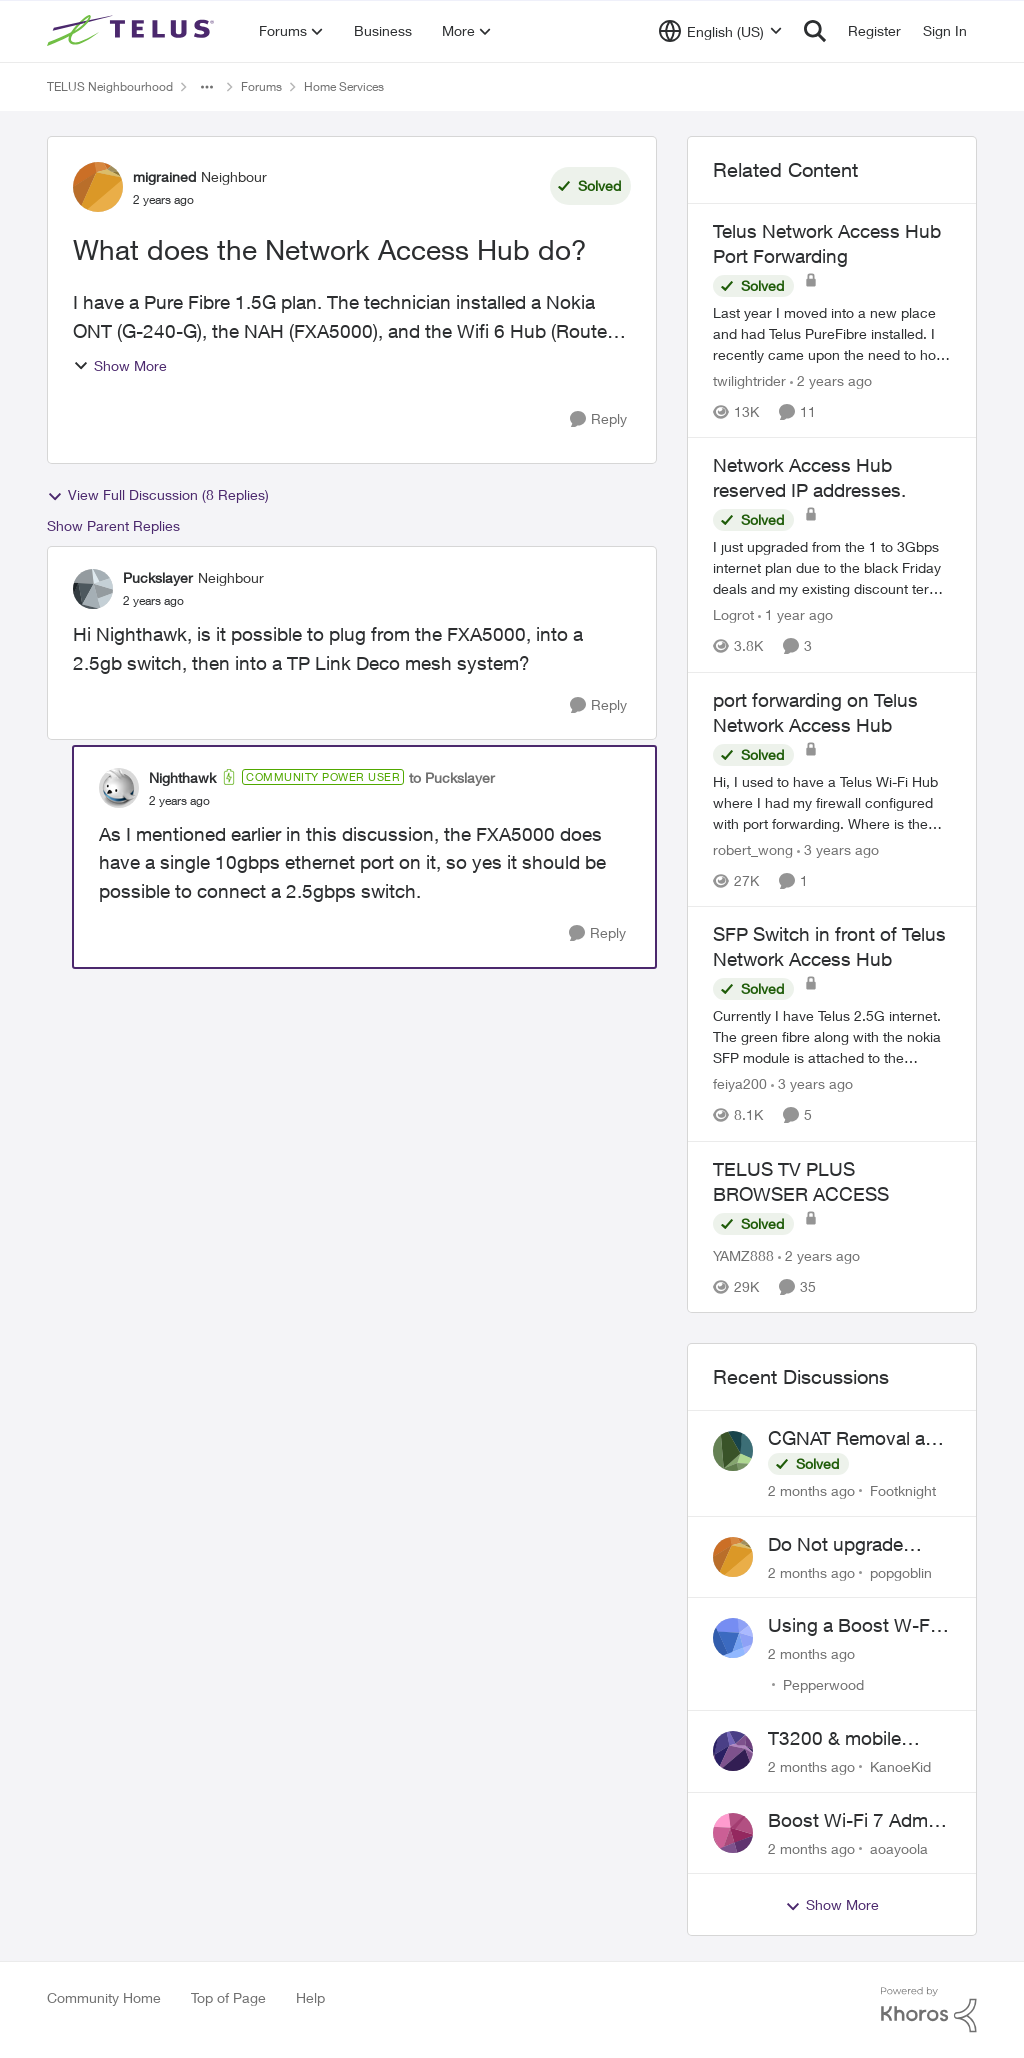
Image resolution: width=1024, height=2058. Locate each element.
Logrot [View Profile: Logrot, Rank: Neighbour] (733, 615)
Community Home (104, 1997)
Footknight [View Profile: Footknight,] (903, 1490)
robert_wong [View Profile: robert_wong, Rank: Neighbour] (753, 849)
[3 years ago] (838, 849)
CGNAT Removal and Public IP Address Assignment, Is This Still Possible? (857, 1439)
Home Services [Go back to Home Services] (344, 86)
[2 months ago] (811, 1490)
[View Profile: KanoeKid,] (733, 1751)
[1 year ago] (795, 615)
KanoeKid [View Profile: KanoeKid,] (900, 1766)
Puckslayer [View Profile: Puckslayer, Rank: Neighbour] (158, 577)
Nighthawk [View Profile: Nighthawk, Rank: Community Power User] (182, 777)
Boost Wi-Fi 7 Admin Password (855, 1821)
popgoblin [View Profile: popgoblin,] (901, 1571)
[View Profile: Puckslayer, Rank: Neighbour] (93, 589)
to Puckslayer (452, 777)
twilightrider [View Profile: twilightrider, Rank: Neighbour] (749, 380)
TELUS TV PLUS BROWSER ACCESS (801, 1181)
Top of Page (228, 1997)
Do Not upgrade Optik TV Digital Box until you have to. (852, 1545)
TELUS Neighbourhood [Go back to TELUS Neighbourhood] (110, 86)
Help (310, 1997)
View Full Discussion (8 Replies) (158, 495)
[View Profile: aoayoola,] (733, 1833)
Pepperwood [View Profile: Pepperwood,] (823, 1684)
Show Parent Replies (113, 525)
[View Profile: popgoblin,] (733, 1557)
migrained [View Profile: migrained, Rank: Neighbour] (164, 176)
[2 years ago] (831, 380)
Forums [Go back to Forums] (261, 86)
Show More (120, 365)
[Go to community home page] (133, 31)
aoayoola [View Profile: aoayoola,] (899, 1847)
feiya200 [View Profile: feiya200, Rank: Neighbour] (740, 1084)
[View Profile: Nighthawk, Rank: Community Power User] (119, 788)
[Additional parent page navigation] (207, 87)
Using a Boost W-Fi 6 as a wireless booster (859, 1626)
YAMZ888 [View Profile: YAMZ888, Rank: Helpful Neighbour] (743, 1255)
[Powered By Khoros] (929, 2010)
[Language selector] (720, 31)
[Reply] (598, 419)
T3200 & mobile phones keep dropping (834, 1739)
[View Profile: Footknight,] (733, 1451)
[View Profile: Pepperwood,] (733, 1638)
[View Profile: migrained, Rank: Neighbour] (98, 187)
